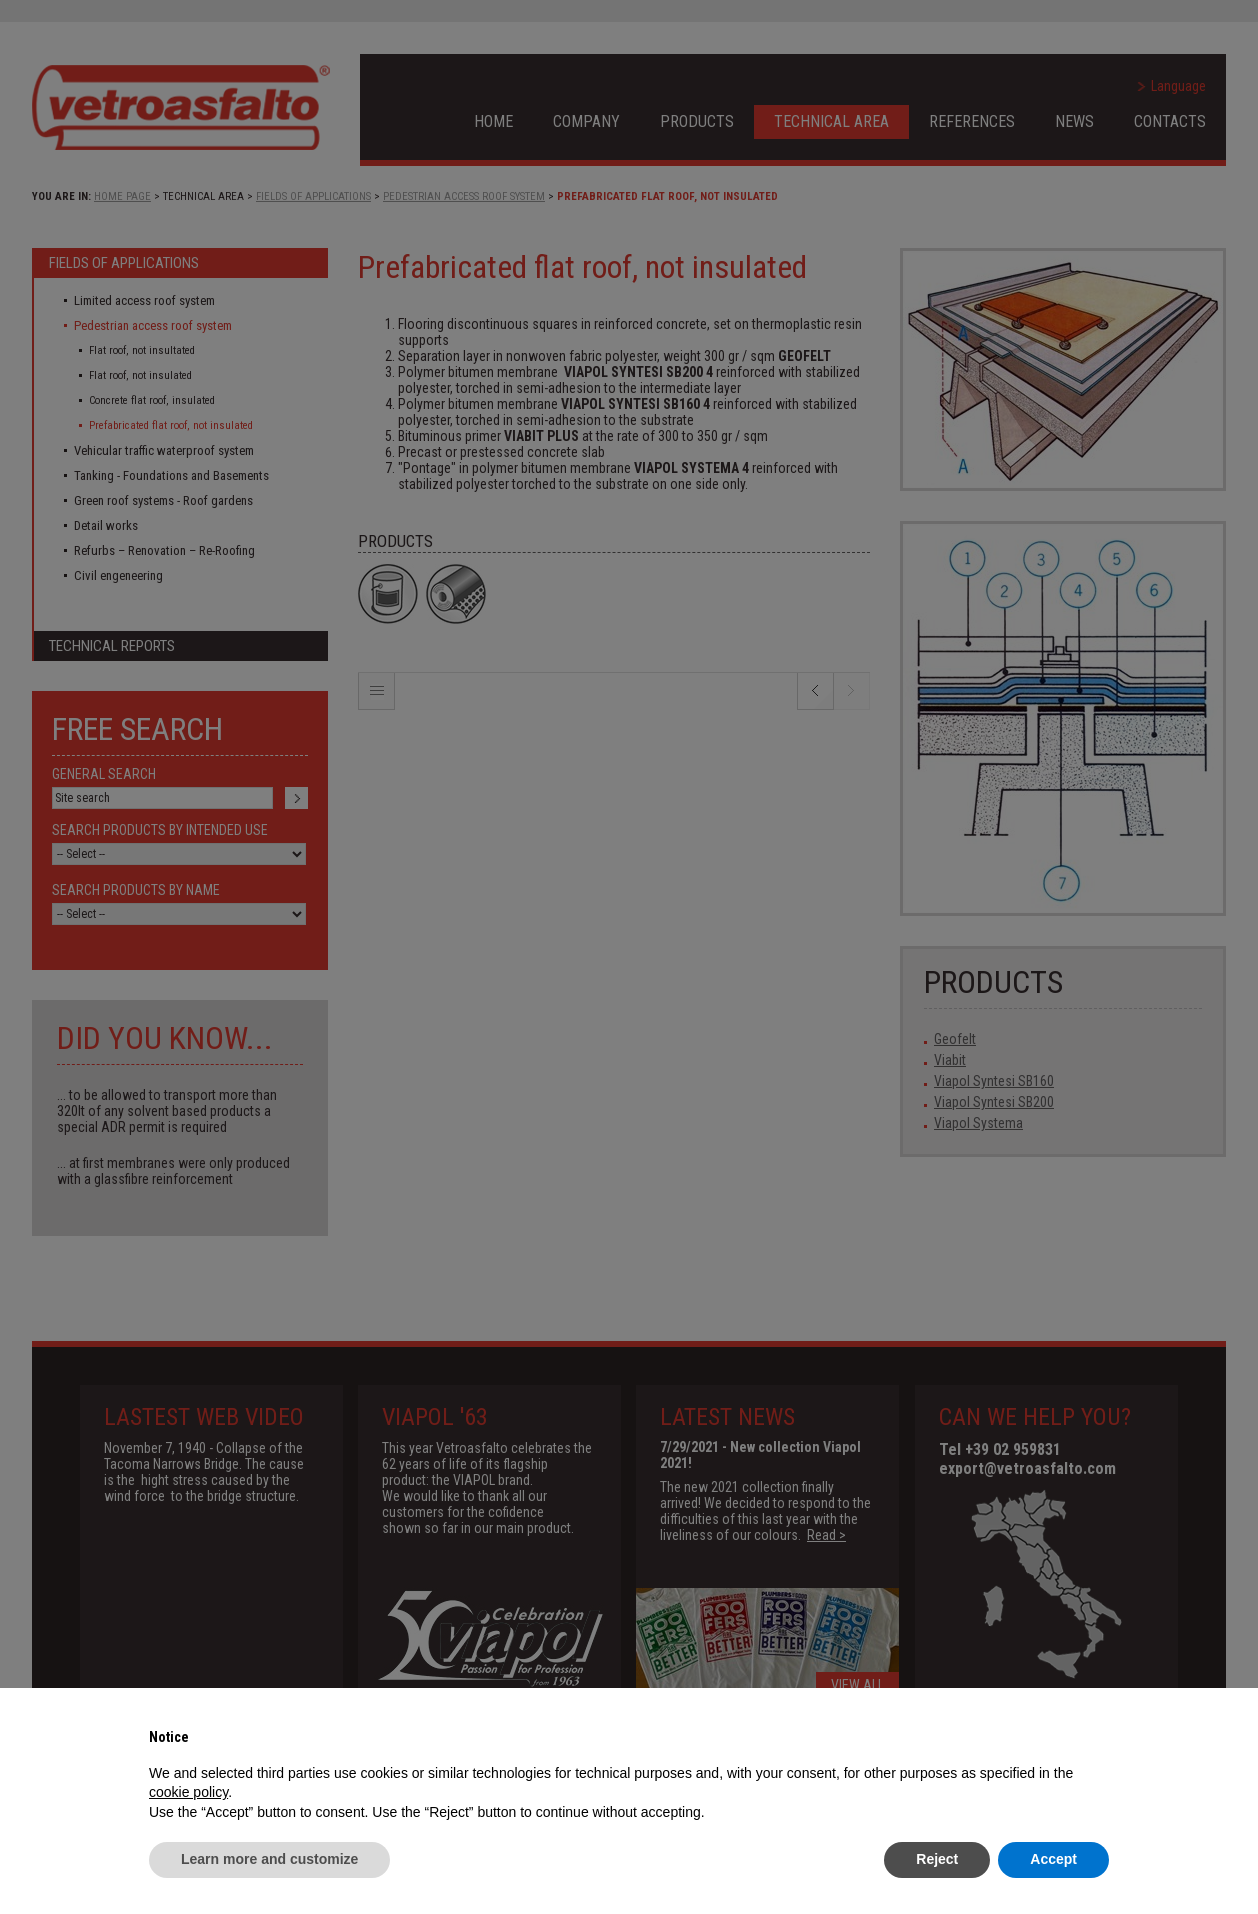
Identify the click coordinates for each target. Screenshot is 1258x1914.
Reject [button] (937, 1859)
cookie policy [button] (188, 1792)
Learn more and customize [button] (269, 1859)
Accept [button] (1053, 1859)
